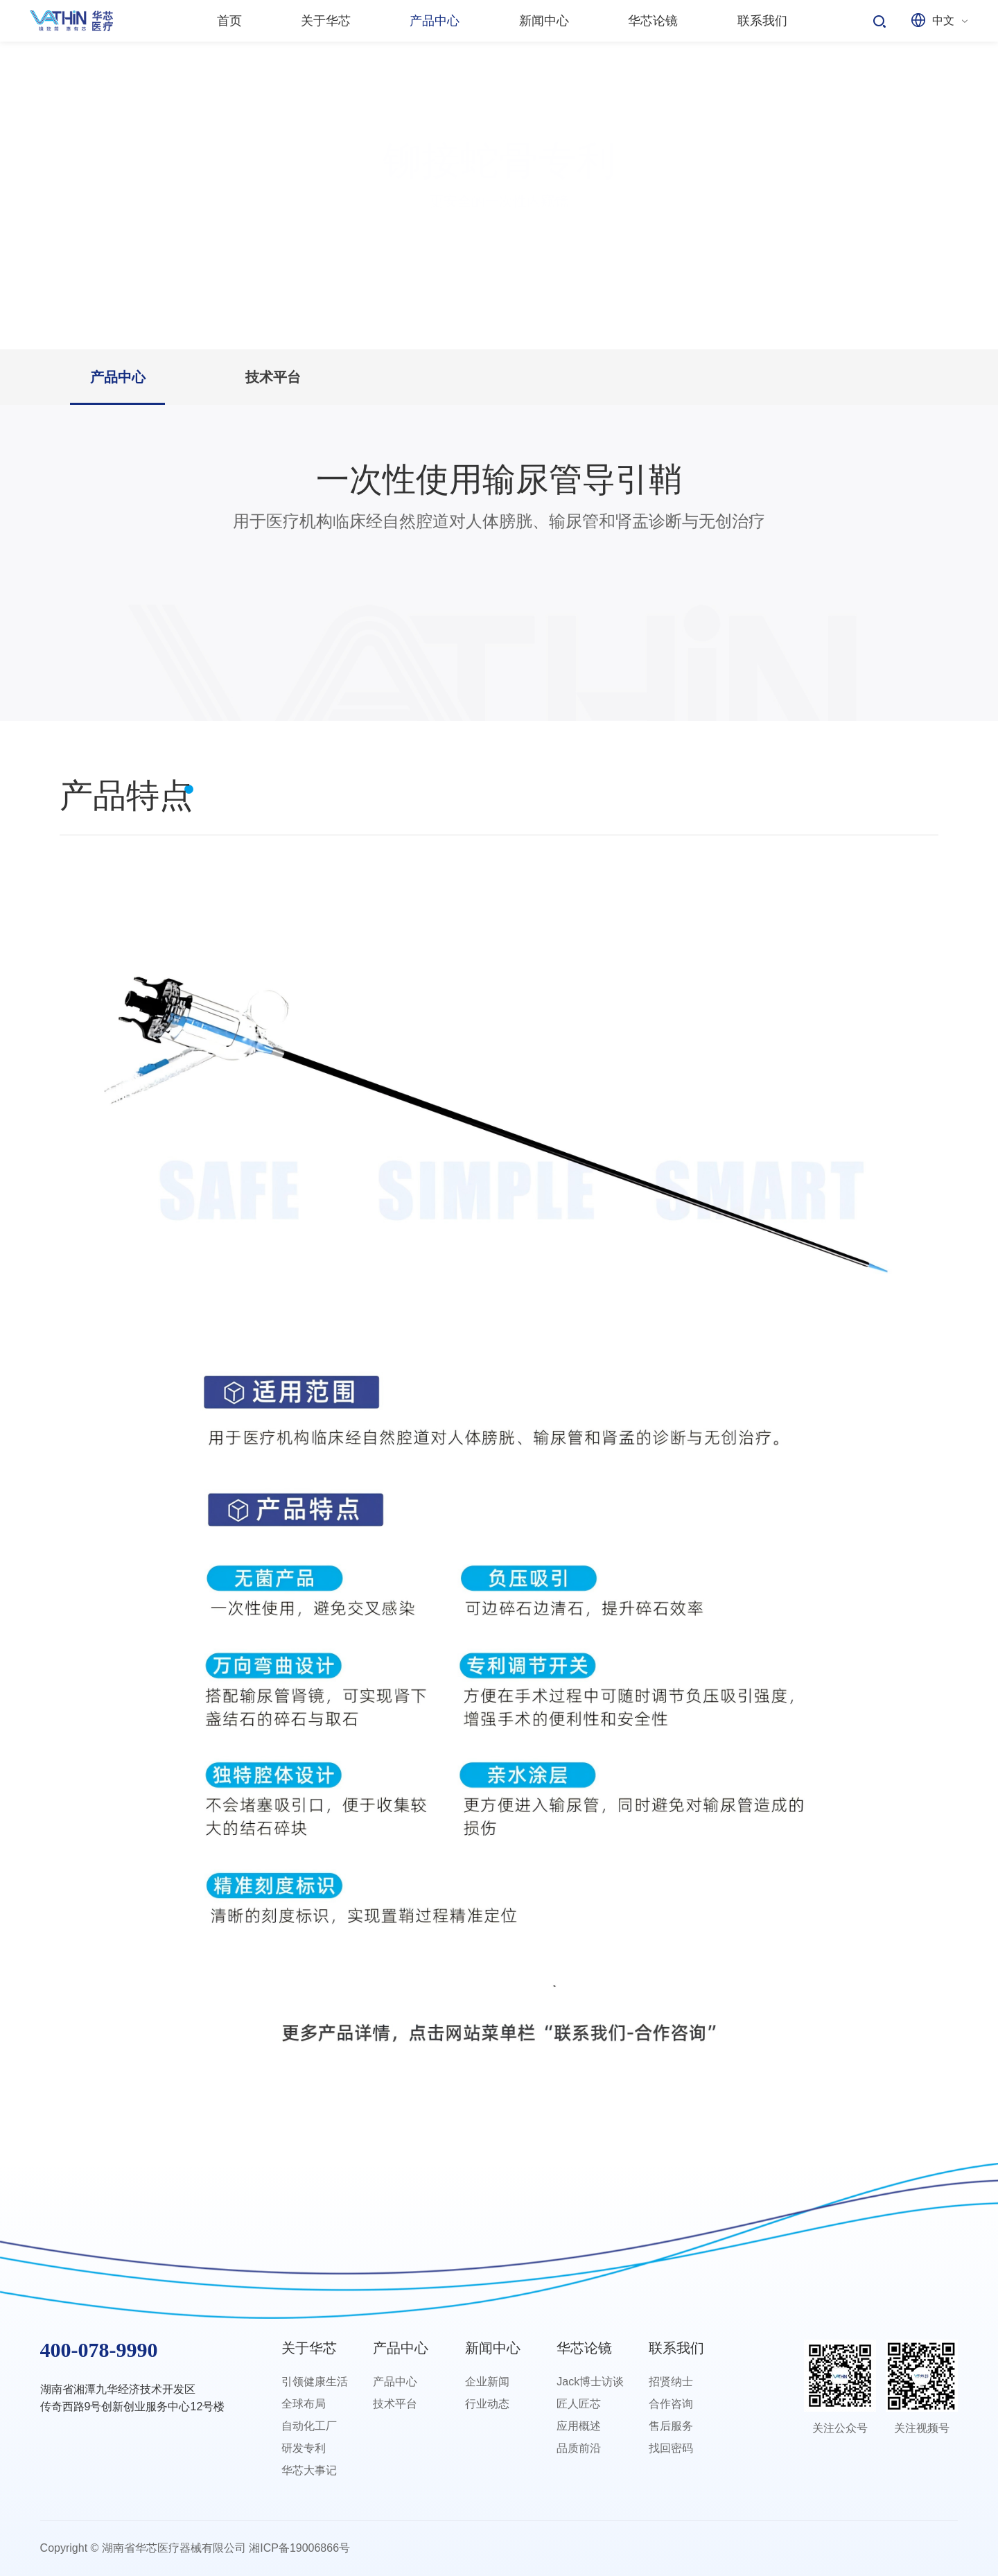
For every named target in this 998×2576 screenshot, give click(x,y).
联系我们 (676, 2348)
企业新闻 (487, 2381)
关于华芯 (309, 2348)
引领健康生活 (314, 2381)
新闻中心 (492, 2348)
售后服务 (671, 2426)
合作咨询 (671, 2404)
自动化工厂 (309, 2426)
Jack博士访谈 (590, 2381)
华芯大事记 (309, 2470)
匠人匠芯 (579, 2404)
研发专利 (303, 2448)
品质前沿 (579, 2448)
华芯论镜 (584, 2348)
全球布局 (303, 2404)
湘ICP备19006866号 (299, 2548)
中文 (943, 20)
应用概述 (579, 2426)
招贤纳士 (671, 2381)
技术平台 (273, 377)
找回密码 (671, 2448)
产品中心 (118, 377)
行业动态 (487, 2404)
